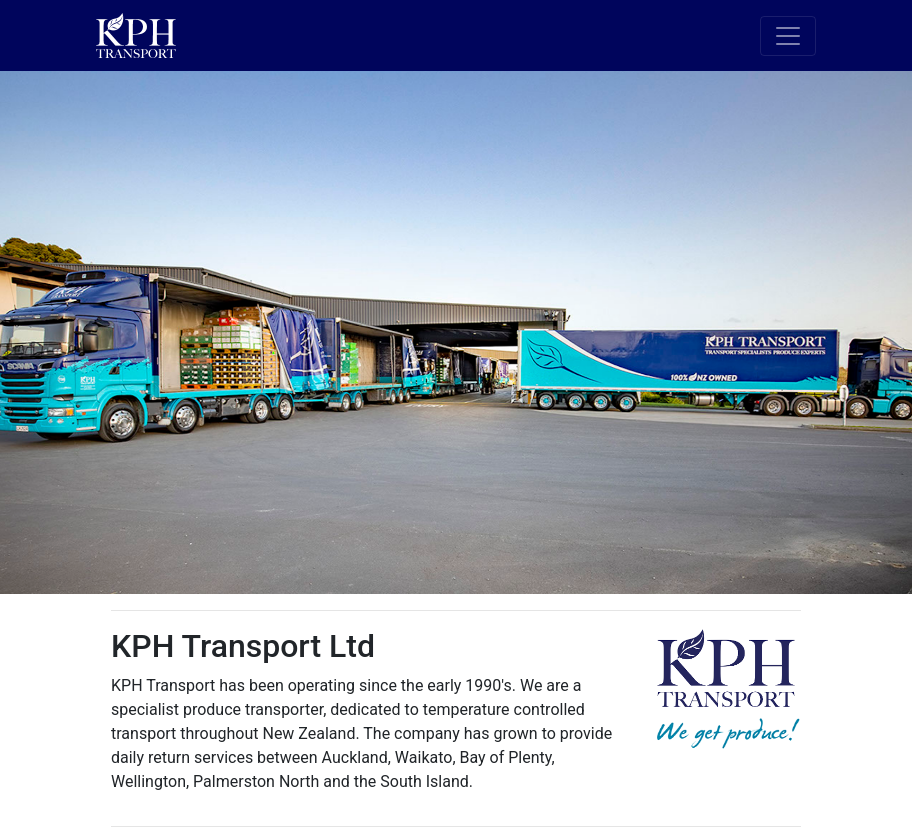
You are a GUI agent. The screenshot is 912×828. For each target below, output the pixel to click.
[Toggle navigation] (788, 36)
